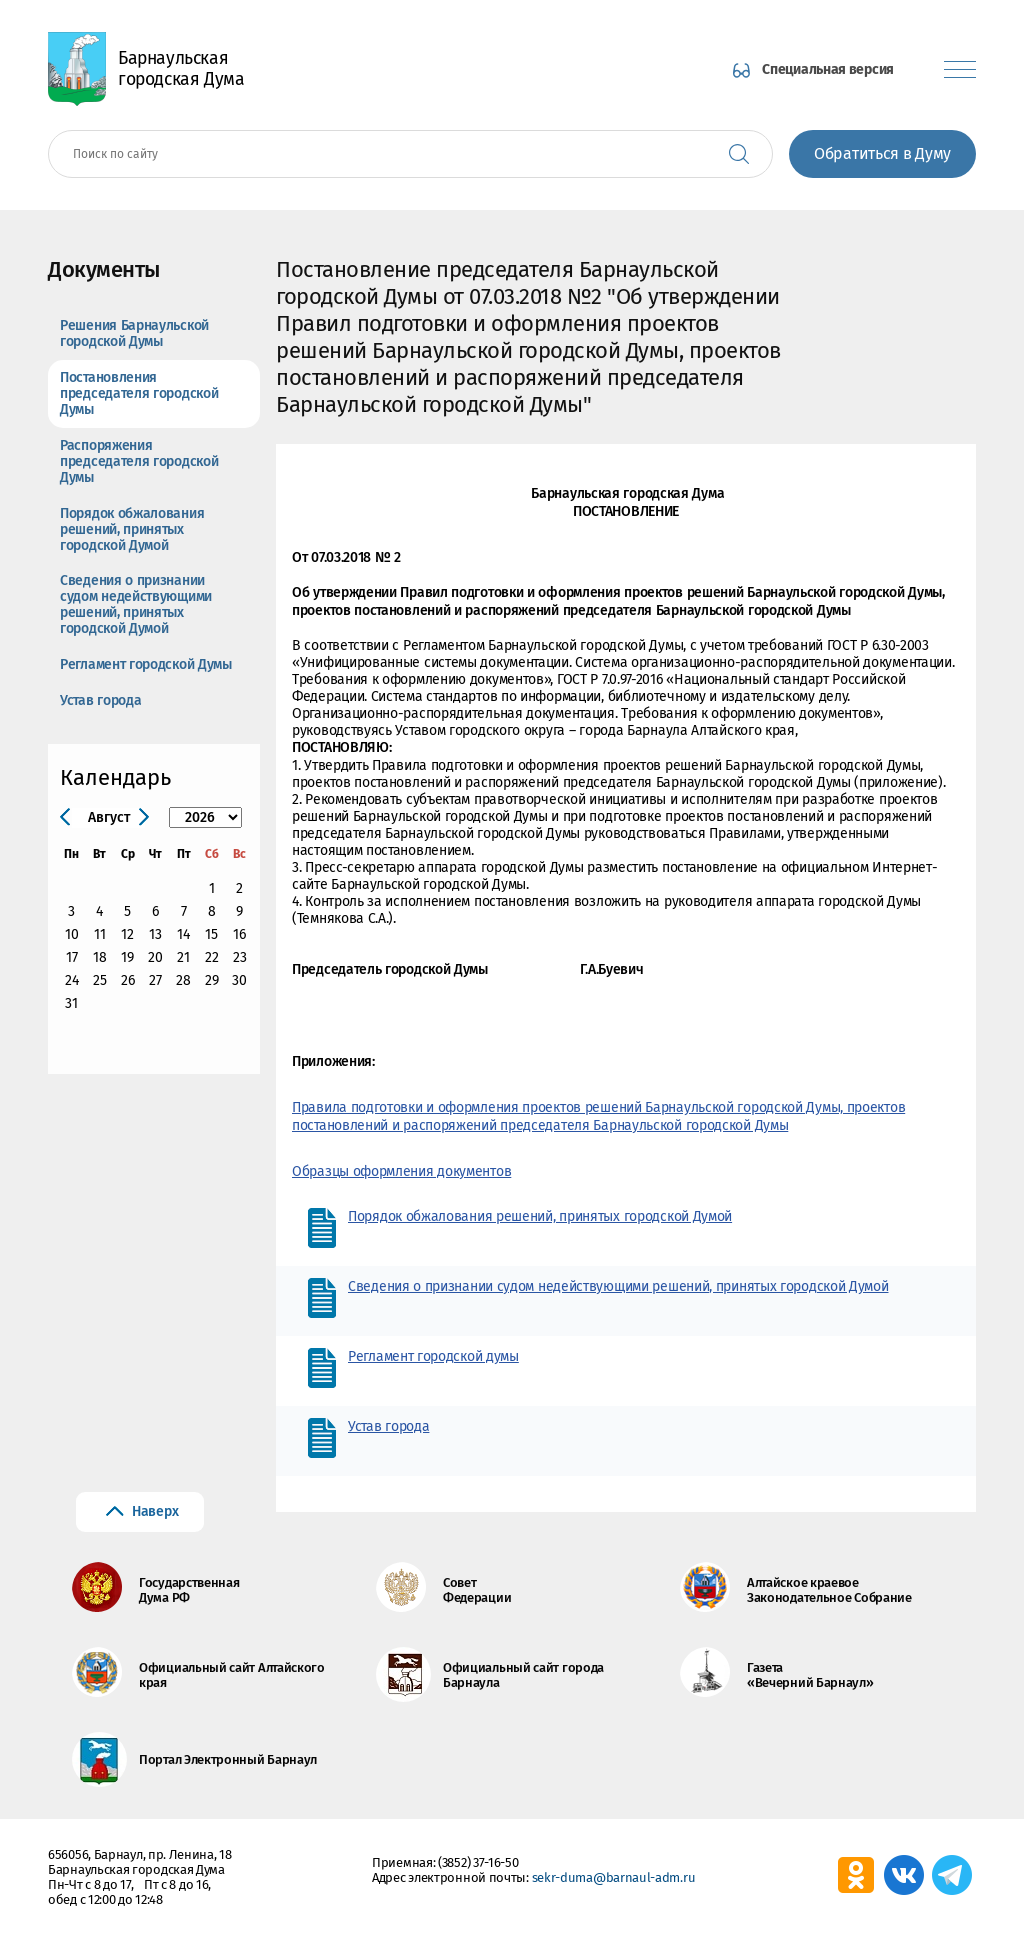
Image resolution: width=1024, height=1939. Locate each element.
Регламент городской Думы (146, 664)
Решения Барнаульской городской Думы (134, 333)
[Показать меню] (960, 69)
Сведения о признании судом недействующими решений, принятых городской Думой (136, 604)
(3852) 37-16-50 (478, 1862)
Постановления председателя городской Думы (139, 393)
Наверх (155, 1511)
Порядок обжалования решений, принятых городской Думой (132, 529)
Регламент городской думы (433, 1356)
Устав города (100, 700)
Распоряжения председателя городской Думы (139, 461)
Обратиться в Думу (882, 153)
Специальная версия (828, 69)
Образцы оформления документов (401, 1171)
